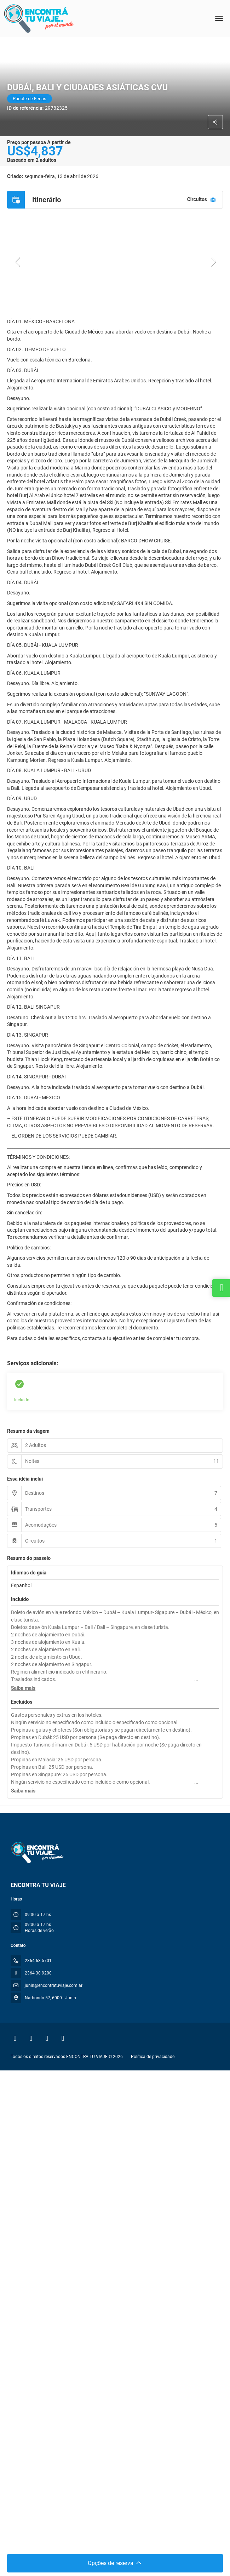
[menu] (219, 18)
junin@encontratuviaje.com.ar (53, 1985)
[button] (18, 262)
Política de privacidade (152, 2056)
